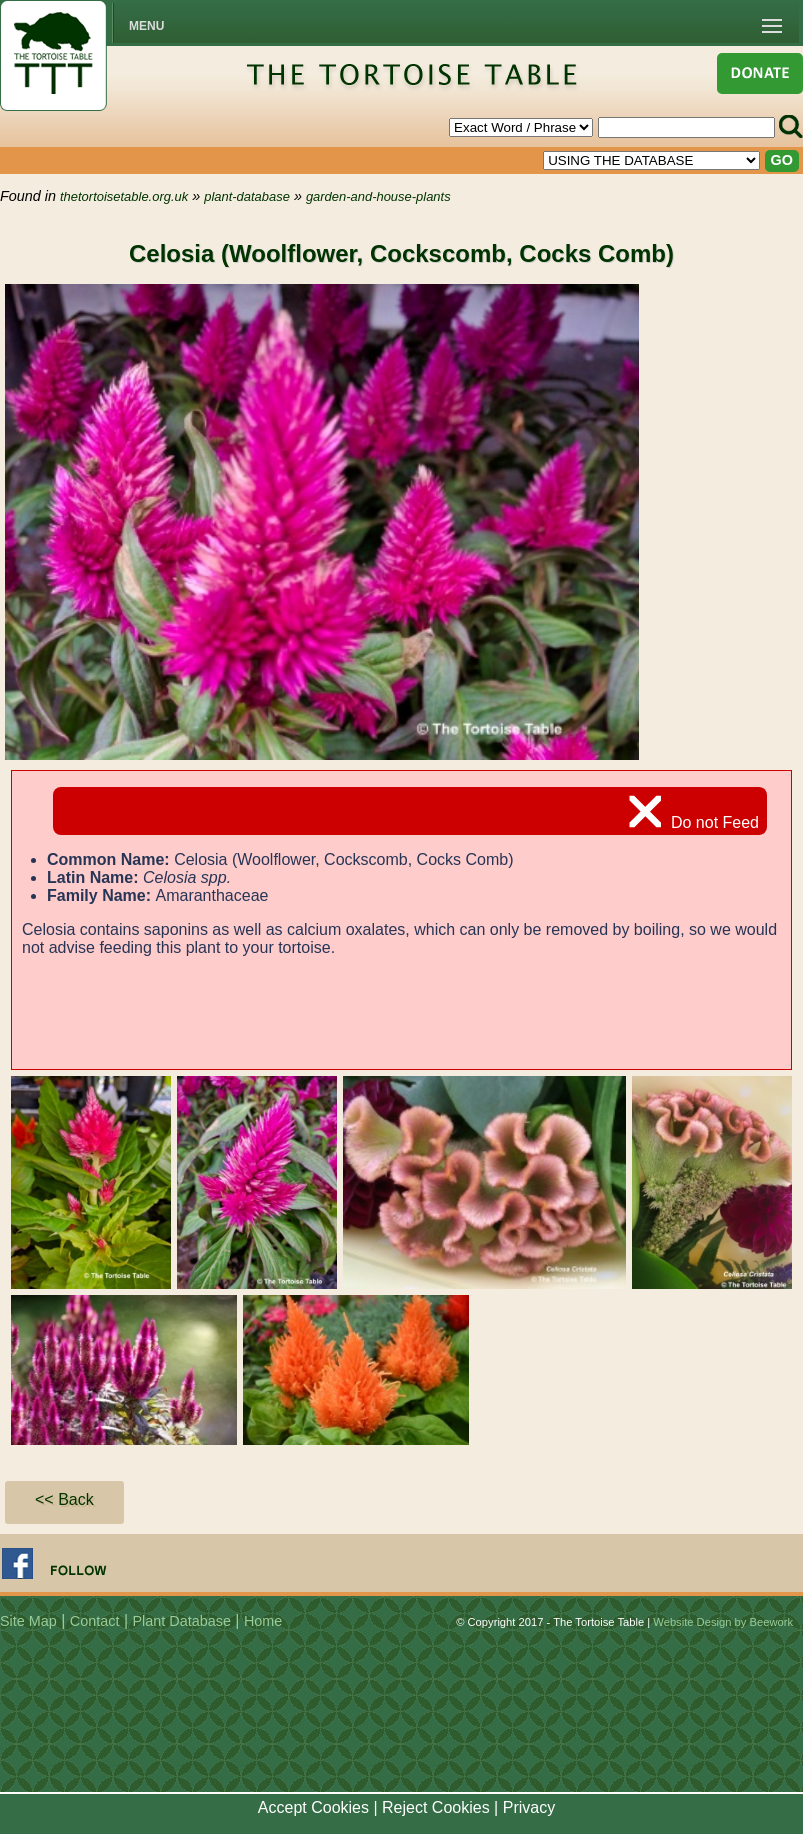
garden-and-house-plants (378, 196)
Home (263, 1621)
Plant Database (182, 1621)
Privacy (529, 1807)
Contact (95, 1621)
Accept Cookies (313, 1807)
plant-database (247, 196)
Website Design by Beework (723, 1622)
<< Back (64, 1499)
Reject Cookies (436, 1807)
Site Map (28, 1621)
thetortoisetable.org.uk (124, 196)
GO (782, 160)
